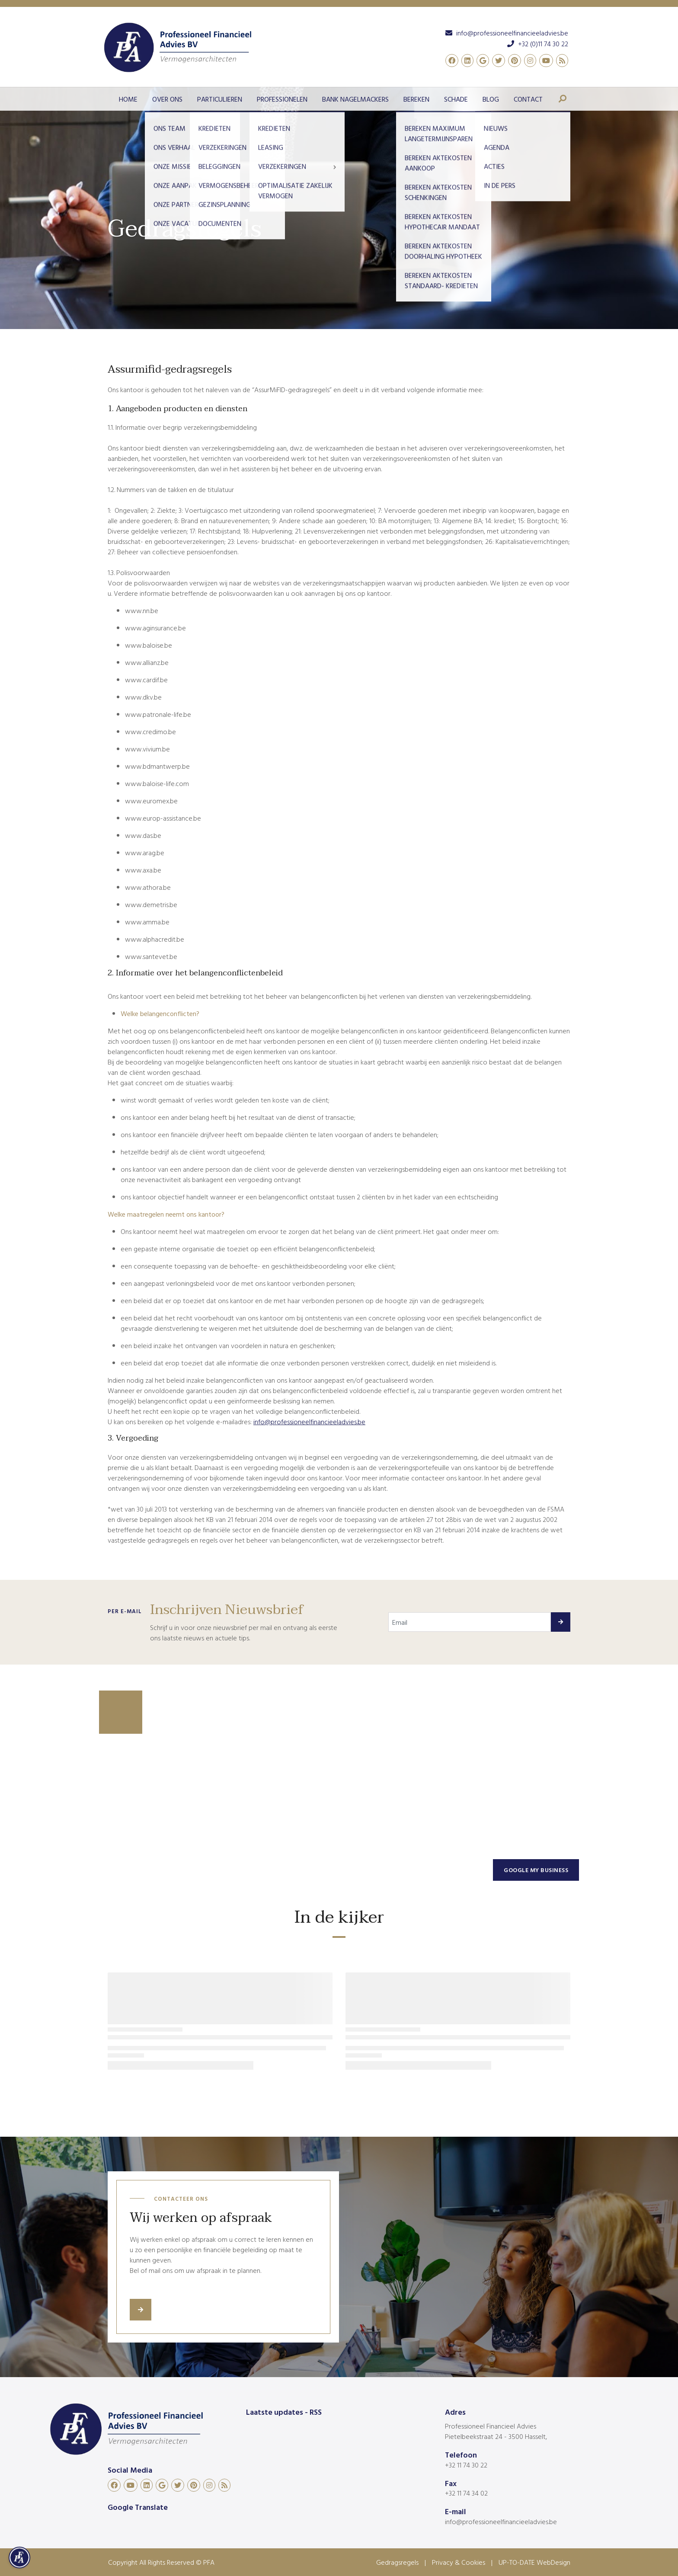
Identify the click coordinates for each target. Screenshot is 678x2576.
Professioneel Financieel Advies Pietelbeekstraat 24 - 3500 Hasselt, (496, 2431)
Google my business (536, 1869)
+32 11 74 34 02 (466, 2493)
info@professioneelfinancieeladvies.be (501, 2521)
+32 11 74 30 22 (466, 2465)
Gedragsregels (397, 2562)
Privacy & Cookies (458, 2562)
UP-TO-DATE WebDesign (534, 2562)
